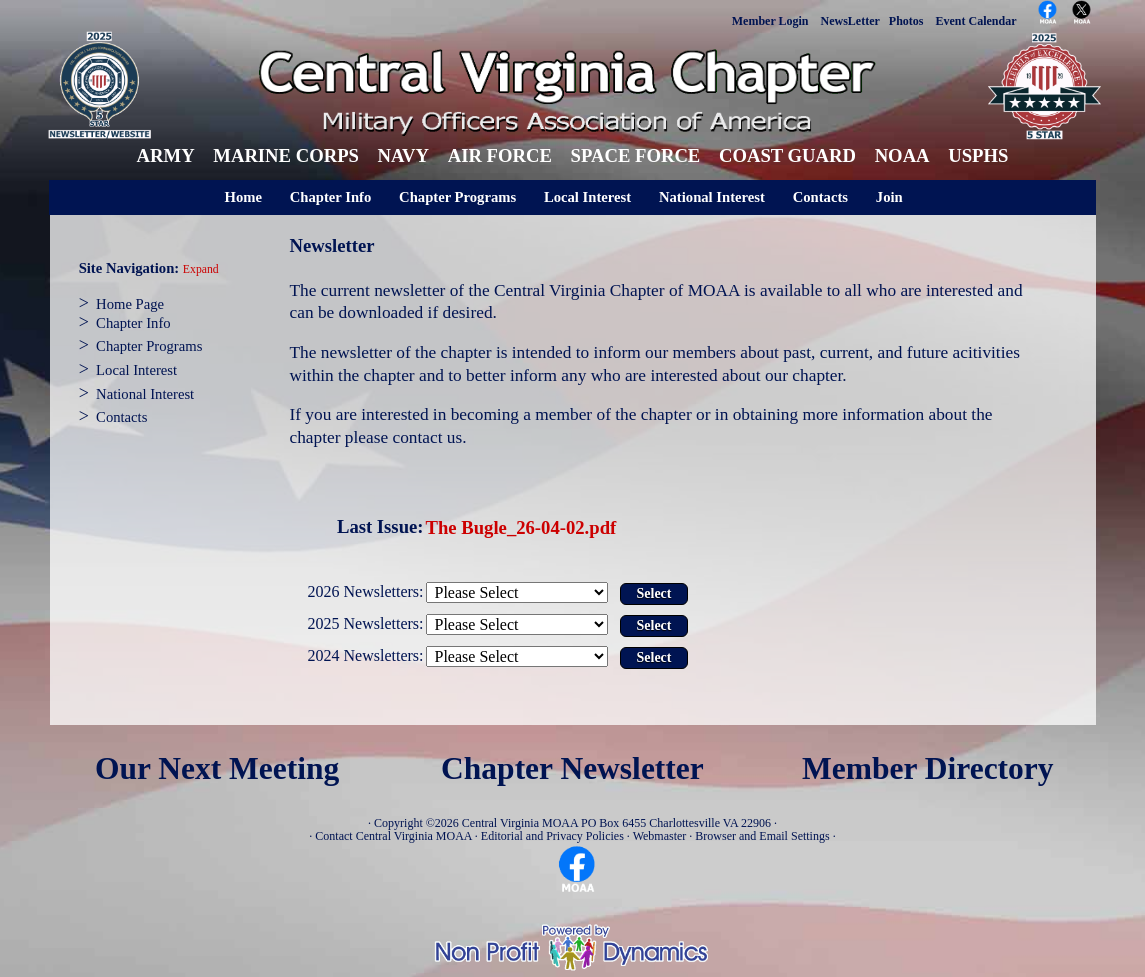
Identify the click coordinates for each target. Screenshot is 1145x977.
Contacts (820, 197)
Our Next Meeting (217, 768)
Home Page (130, 304)
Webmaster (660, 836)
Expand (201, 269)
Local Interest (587, 197)
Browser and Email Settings (762, 836)
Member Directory (928, 768)
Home (243, 197)
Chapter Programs (457, 197)
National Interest (712, 197)
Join (889, 197)
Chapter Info (331, 197)
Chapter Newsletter (572, 768)
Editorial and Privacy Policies (552, 836)
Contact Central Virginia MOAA (393, 836)
